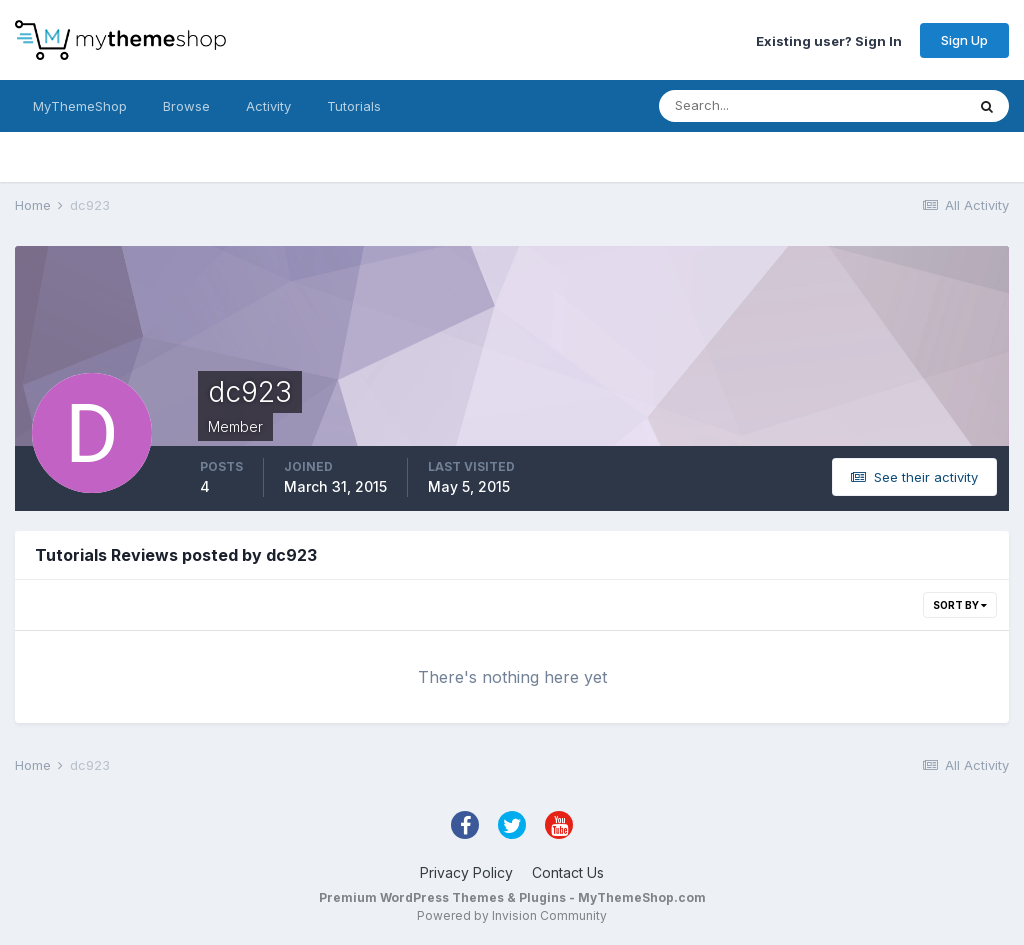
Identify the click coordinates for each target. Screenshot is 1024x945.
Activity (268, 106)
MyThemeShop (80, 106)
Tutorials (354, 106)
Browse (186, 106)
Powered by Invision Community (512, 915)
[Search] (747, 106)
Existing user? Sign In (829, 40)
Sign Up (964, 40)
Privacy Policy (466, 872)
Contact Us (568, 872)
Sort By (960, 605)
